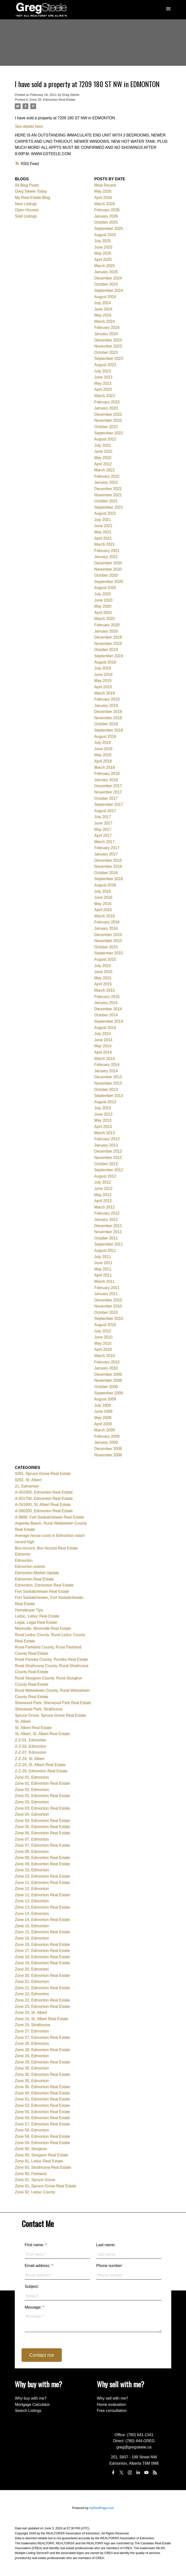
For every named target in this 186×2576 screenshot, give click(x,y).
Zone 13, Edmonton (32, 1901)
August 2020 (105, 588)
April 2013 (103, 1127)
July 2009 (102, 1405)
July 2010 (102, 1331)
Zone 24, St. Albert (31, 2012)
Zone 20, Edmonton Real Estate (52, 99)
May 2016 (102, 904)
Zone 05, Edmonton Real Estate (42, 1827)
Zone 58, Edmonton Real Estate (42, 2136)
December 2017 (108, 786)
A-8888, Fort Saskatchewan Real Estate (49, 1517)
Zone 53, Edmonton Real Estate (42, 2105)
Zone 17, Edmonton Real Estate (42, 1951)
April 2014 (103, 1052)
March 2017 (104, 842)
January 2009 (106, 1442)
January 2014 (106, 1071)
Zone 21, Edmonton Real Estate (42, 1988)
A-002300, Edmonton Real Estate (43, 1492)
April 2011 (103, 1275)
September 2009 (108, 1393)
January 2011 (106, 1294)
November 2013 (108, 1083)
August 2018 (105, 736)
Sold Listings (26, 216)
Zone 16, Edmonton (32, 1938)
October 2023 (106, 352)
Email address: (38, 2266)
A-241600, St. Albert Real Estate (42, 1505)
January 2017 (106, 854)
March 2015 (104, 990)
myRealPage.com (101, 2508)
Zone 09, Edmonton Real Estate (42, 1864)
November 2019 (108, 644)
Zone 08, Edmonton (32, 1852)
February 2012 (106, 1213)
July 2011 (102, 1257)
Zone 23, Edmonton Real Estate (42, 2006)
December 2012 (108, 1151)
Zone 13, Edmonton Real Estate (42, 1907)
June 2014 (103, 1040)
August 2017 (105, 811)
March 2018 (104, 767)
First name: (35, 2245)
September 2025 (108, 229)
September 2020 (108, 582)
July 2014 (102, 1034)
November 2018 (108, 718)
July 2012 (102, 1182)
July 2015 (102, 966)
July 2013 (102, 1108)
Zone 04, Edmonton (32, 1814)
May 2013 (102, 1120)
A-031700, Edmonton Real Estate (43, 1498)
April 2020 (103, 613)
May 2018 (102, 755)
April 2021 (103, 538)
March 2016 (104, 916)
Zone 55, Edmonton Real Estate (42, 2112)
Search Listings (28, 2411)
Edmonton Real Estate (34, 1579)
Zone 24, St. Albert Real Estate (41, 2019)
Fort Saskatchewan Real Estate (42, 1591)
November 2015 (108, 941)
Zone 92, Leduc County (35, 2192)
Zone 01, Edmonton (32, 1777)
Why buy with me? (30, 2398)
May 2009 (102, 1418)
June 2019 (103, 674)
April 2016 (103, 910)
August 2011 (105, 1250)
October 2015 (106, 947)
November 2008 (108, 1455)
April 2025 (103, 259)
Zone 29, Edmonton (32, 2056)
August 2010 (105, 1325)
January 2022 (106, 482)
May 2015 (102, 978)
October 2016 (106, 873)
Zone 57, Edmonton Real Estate (42, 2124)
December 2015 (108, 935)
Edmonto (22, 1554)
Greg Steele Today (31, 191)
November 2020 (108, 569)
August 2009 (105, 1399)
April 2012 (103, 1201)
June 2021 (103, 526)
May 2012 (102, 1195)
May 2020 (102, 606)
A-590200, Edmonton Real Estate (43, 1511)
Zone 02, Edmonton (32, 1790)
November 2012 (108, 1158)
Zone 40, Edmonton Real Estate (42, 2093)
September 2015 (108, 953)
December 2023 (108, 340)
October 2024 (106, 284)
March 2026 (104, 204)
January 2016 (106, 928)
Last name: (105, 2245)
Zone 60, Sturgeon (31, 2149)
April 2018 (103, 761)
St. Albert (23, 1721)
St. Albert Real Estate (33, 1728)
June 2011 (103, 1263)
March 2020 (104, 619)
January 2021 (106, 557)
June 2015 (103, 972)
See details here (29, 126)
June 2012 (103, 1188)
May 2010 (102, 1343)
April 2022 (103, 464)
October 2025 (106, 222)
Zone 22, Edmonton (32, 1994)
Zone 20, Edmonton (32, 1969)
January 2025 (106, 272)
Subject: (32, 2286)
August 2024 (105, 297)
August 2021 (105, 513)
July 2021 (102, 520)
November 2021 (108, 495)
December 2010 (108, 1300)
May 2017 (102, 829)
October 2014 (106, 1015)
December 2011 (108, 1226)
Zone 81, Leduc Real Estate (39, 2161)
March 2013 (104, 1133)
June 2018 (103, 749)
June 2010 (103, 1337)
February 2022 (106, 476)
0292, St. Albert (28, 1480)
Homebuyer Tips (29, 1610)
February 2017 (106, 848)
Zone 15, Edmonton (32, 1926)
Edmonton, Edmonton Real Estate (44, 1585)
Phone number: (109, 2266)
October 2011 (106, 1238)
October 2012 (106, 1164)
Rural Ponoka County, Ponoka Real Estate (51, 1659)
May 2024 (102, 315)
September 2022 (108, 433)
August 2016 (105, 885)
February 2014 (106, 1065)
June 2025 (103, 247)
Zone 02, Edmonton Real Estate (42, 1796)
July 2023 (102, 371)
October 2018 (106, 724)
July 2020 (102, 594)
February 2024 (106, 327)
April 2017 (103, 835)
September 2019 (108, 656)
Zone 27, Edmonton (32, 2031)
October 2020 (106, 575)
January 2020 (106, 631)
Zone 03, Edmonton (32, 1802)
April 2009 (103, 1424)
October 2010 (106, 1312)
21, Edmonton (27, 1486)
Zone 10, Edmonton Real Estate (42, 1876)
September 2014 (108, 1021)
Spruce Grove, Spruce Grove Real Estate (50, 1715)
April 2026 (103, 198)
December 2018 (108, 712)
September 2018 (108, 730)
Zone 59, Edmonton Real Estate (42, 2143)
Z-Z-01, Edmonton (30, 1740)
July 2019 (102, 668)
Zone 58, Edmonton (32, 2130)
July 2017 (102, 817)
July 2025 (102, 241)
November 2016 (108, 866)
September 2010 (108, 1318)
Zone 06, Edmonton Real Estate (42, 1833)
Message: (34, 2307)
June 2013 (103, 1114)
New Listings (26, 204)
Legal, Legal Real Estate (36, 1622)
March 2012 (104, 1207)
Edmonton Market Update (37, 1573)
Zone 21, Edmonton (32, 1981)
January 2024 (106, 334)
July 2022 (102, 445)
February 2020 (106, 625)
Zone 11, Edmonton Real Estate (42, 1883)
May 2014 (102, 1046)
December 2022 (108, 414)
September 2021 (108, 507)
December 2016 (108, 860)
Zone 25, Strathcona (32, 2025)
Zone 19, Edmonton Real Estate (42, 1963)
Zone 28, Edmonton (32, 2043)
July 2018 (102, 742)
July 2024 (102, 303)
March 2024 (104, 321)
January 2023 (106, 408)
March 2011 (104, 1281)
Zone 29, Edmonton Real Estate (42, 2062)
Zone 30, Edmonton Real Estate (42, 2074)
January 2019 (106, 705)
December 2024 (108, 278)
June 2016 (103, 897)
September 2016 (108, 879)
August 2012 (105, 1176)
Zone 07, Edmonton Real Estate (42, 1845)
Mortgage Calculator (32, 2404)
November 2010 (108, 1306)
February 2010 (106, 1362)
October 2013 (106, 1090)
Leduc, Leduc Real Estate (37, 1616)
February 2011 (106, 1288)
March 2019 (104, 693)
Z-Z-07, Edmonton (30, 1752)
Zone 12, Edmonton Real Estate (42, 1895)
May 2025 (102, 253)
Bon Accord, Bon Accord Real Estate (46, 1548)
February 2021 (106, 551)
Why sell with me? (112, 2398)
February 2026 (106, 210)
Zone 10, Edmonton (32, 1870)
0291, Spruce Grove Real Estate (42, 1474)
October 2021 (106, 501)
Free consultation (112, 2411)
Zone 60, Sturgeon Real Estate (41, 2155)
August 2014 (105, 1028)
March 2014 (104, 1059)
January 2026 (106, 216)
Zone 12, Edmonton (32, 1889)
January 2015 (106, 1003)
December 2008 (108, 1449)
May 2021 (102, 532)
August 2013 (105, 1102)
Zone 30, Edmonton (32, 2068)
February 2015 (106, 997)
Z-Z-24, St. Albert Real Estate (40, 1765)
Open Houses (27, 210)
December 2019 (108, 637)
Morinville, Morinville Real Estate (43, 1628)
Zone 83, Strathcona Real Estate (43, 2167)
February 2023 (106, 402)
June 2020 (103, 600)
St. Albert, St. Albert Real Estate (42, 1734)
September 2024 (108, 290)
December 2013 (108, 1077)
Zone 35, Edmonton (32, 2081)
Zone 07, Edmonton (32, 1839)
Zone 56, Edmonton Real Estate (42, 2118)
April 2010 (103, 1349)
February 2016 (106, 922)
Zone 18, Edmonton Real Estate (42, 1957)
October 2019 (106, 650)
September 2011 (108, 1244)
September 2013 (108, 1096)
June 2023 (103, 377)
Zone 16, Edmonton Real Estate (42, 1944)
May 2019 (102, 681)
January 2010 (106, 1368)
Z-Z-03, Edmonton (30, 1746)
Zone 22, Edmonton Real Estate (42, 2000)
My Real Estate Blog (32, 198)
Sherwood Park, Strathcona (38, 1709)
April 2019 (103, 687)
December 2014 (108, 1009)
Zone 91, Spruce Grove (35, 2180)
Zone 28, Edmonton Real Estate (42, 2050)
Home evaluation (111, 2404)
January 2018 (106, 780)
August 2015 (105, 959)
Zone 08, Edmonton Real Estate (42, 1858)
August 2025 (105, 235)
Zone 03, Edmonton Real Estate (42, 1808)
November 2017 (108, 792)
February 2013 (106, 1139)
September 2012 (108, 1170)
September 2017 (108, 804)
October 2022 (106, 427)
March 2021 (104, 544)
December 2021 (108, 489)
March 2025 (104, 266)
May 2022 (102, 458)
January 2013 (106, 1145)
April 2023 (103, 389)
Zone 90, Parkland (30, 2174)
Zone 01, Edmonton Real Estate (42, 1783)
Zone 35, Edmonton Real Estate (42, 2087)
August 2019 (105, 662)
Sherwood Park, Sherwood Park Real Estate (53, 1703)
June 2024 (103, 309)
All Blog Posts (27, 185)
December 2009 (108, 1374)
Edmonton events (30, 1566)
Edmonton (23, 1560)
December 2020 (108, 563)
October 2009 (106, 1387)
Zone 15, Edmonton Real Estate (42, 1932)
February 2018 (106, 773)
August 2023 (105, 365)
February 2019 (106, 699)
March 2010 (104, 1356)
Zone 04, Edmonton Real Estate (42, 1821)
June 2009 (103, 1411)
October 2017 (106, 798)
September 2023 (108, 358)
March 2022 (104, 470)
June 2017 (103, 823)
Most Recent (105, 185)
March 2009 (104, 1430)
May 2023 (102, 383)
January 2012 (106, 1219)
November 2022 (108, 420)
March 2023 (104, 396)
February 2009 (106, 1436)
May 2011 (102, 1269)
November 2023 (108, 346)
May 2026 (102, 191)
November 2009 (108, 1380)
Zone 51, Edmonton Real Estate (42, 2099)
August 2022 (105, 439)
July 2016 (102, 891)
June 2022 (103, 451)
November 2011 (108, 1232)
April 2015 (103, 984)
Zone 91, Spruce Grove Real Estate (45, 2186)
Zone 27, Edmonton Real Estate (42, 2037)
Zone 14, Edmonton (32, 1913)
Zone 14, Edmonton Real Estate (42, 1920)
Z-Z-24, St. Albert (29, 1759)
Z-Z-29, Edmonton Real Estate (41, 1771)
